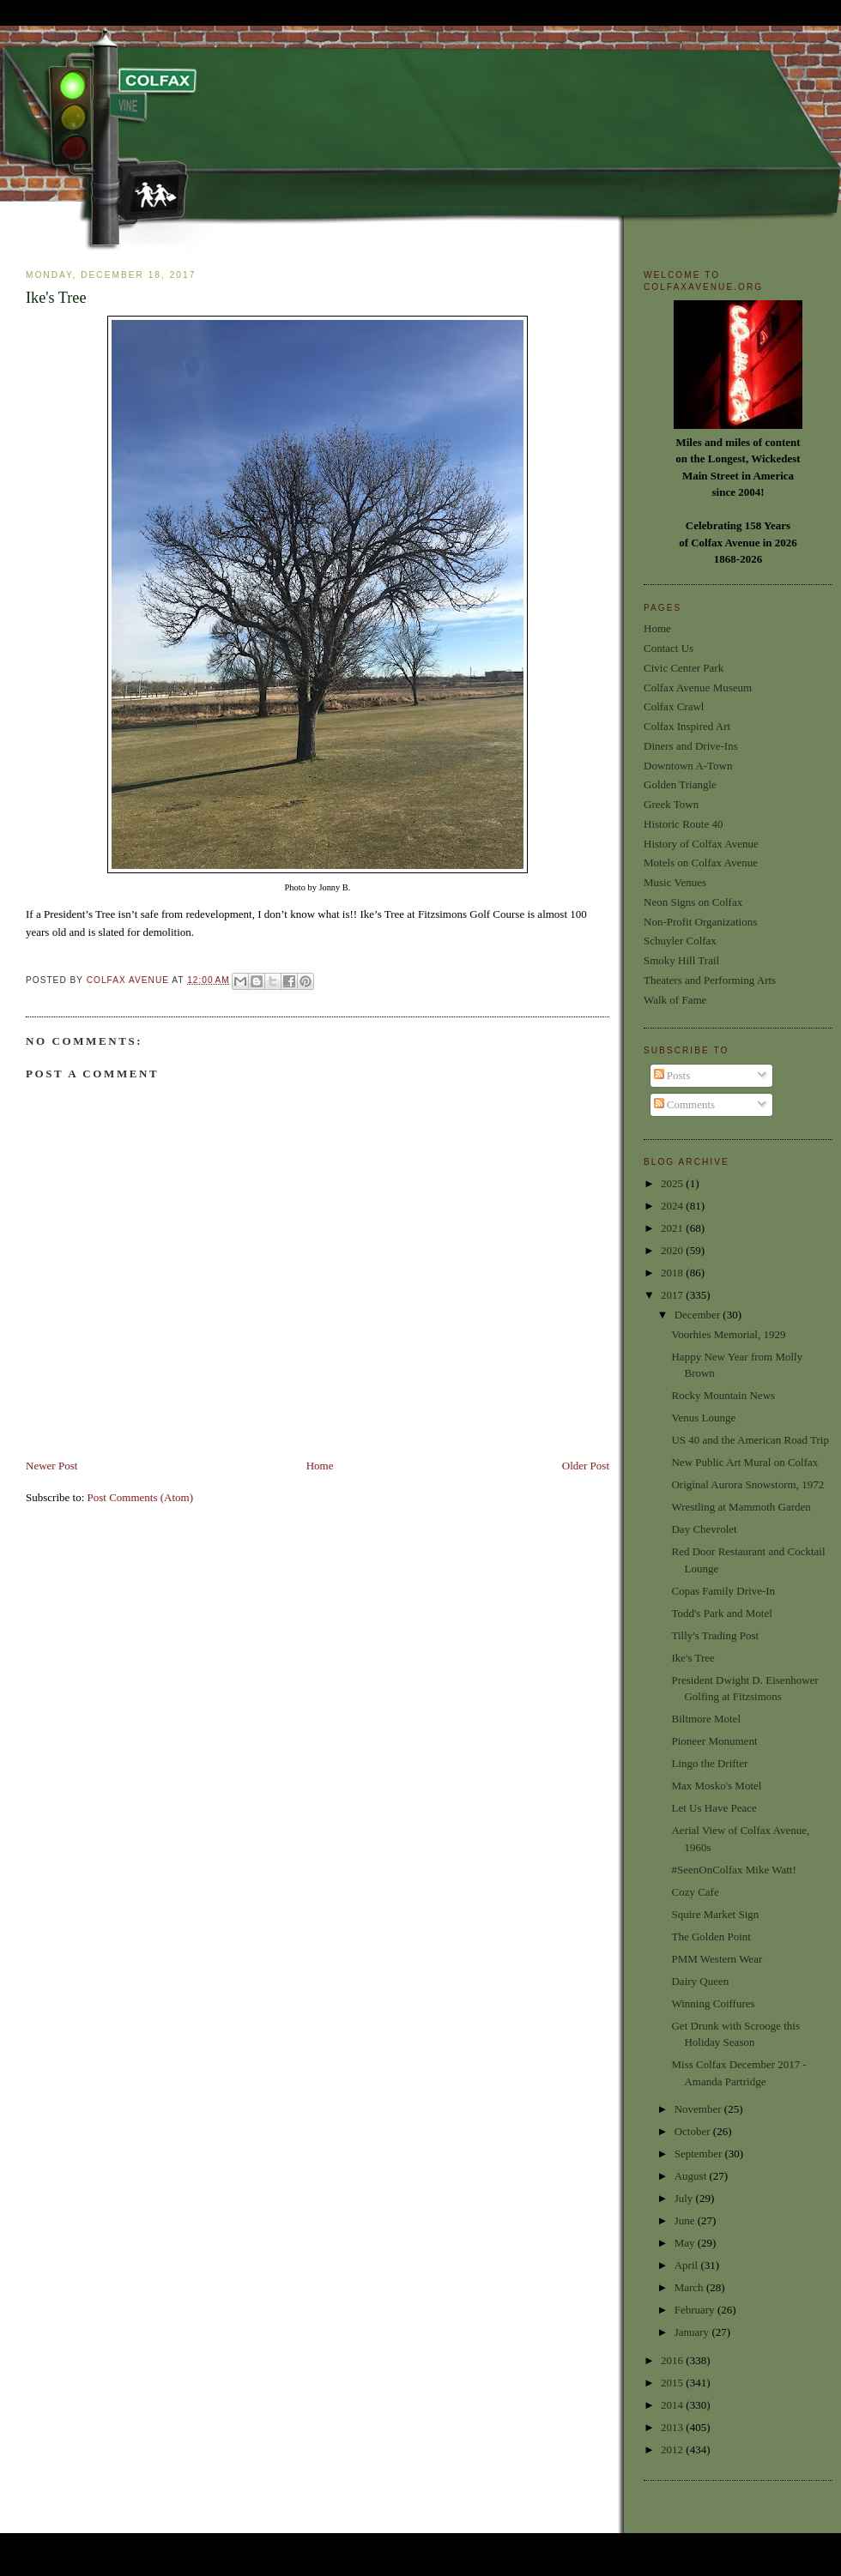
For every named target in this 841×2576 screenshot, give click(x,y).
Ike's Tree (692, 1657)
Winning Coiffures (712, 2003)
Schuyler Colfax (680, 940)
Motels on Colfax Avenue (701, 862)
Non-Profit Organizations (700, 921)
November (699, 2108)
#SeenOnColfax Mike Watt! (733, 1869)
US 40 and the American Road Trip (749, 1439)
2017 (673, 1294)
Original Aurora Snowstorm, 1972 (747, 1484)
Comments (685, 1104)
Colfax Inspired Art (687, 726)
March (690, 2287)
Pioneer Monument (714, 1740)
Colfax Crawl (674, 706)
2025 (673, 1183)
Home (320, 1465)
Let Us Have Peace (713, 1807)
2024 (673, 1205)
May (686, 2242)
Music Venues (675, 882)
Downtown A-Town (688, 765)
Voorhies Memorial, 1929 (728, 1334)
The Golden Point (710, 1936)
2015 (673, 2382)
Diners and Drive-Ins (691, 745)
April (688, 2265)
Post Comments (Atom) (141, 1497)
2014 (673, 2404)
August (692, 2175)
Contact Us (668, 648)
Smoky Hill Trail (681, 960)
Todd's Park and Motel (721, 1613)
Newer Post (51, 1465)
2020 (673, 1250)
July (685, 2198)
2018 (673, 1272)
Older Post (585, 1465)
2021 (673, 1228)
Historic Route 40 (683, 823)
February (696, 2309)
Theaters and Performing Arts (710, 980)
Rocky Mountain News (723, 1395)
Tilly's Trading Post (715, 1635)
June (686, 2220)
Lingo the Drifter (709, 1763)
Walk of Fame (675, 999)
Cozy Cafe (694, 1891)
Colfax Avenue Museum (698, 687)
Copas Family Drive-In (723, 1590)
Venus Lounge (703, 1417)
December (699, 1314)
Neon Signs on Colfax (693, 902)
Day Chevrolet (703, 1529)
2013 (673, 2427)
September (700, 2153)
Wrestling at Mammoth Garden (740, 1506)
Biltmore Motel (706, 1718)
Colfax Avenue (129, 980)
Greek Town (671, 804)
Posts (672, 1075)
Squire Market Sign (715, 1914)
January (693, 2332)
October (694, 2131)
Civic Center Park (683, 667)
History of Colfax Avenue (701, 843)
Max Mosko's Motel (716, 1785)
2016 (673, 2360)
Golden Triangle (680, 784)
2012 (673, 2449)
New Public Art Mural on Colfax (744, 1462)
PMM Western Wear (716, 1958)
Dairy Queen (700, 1981)
